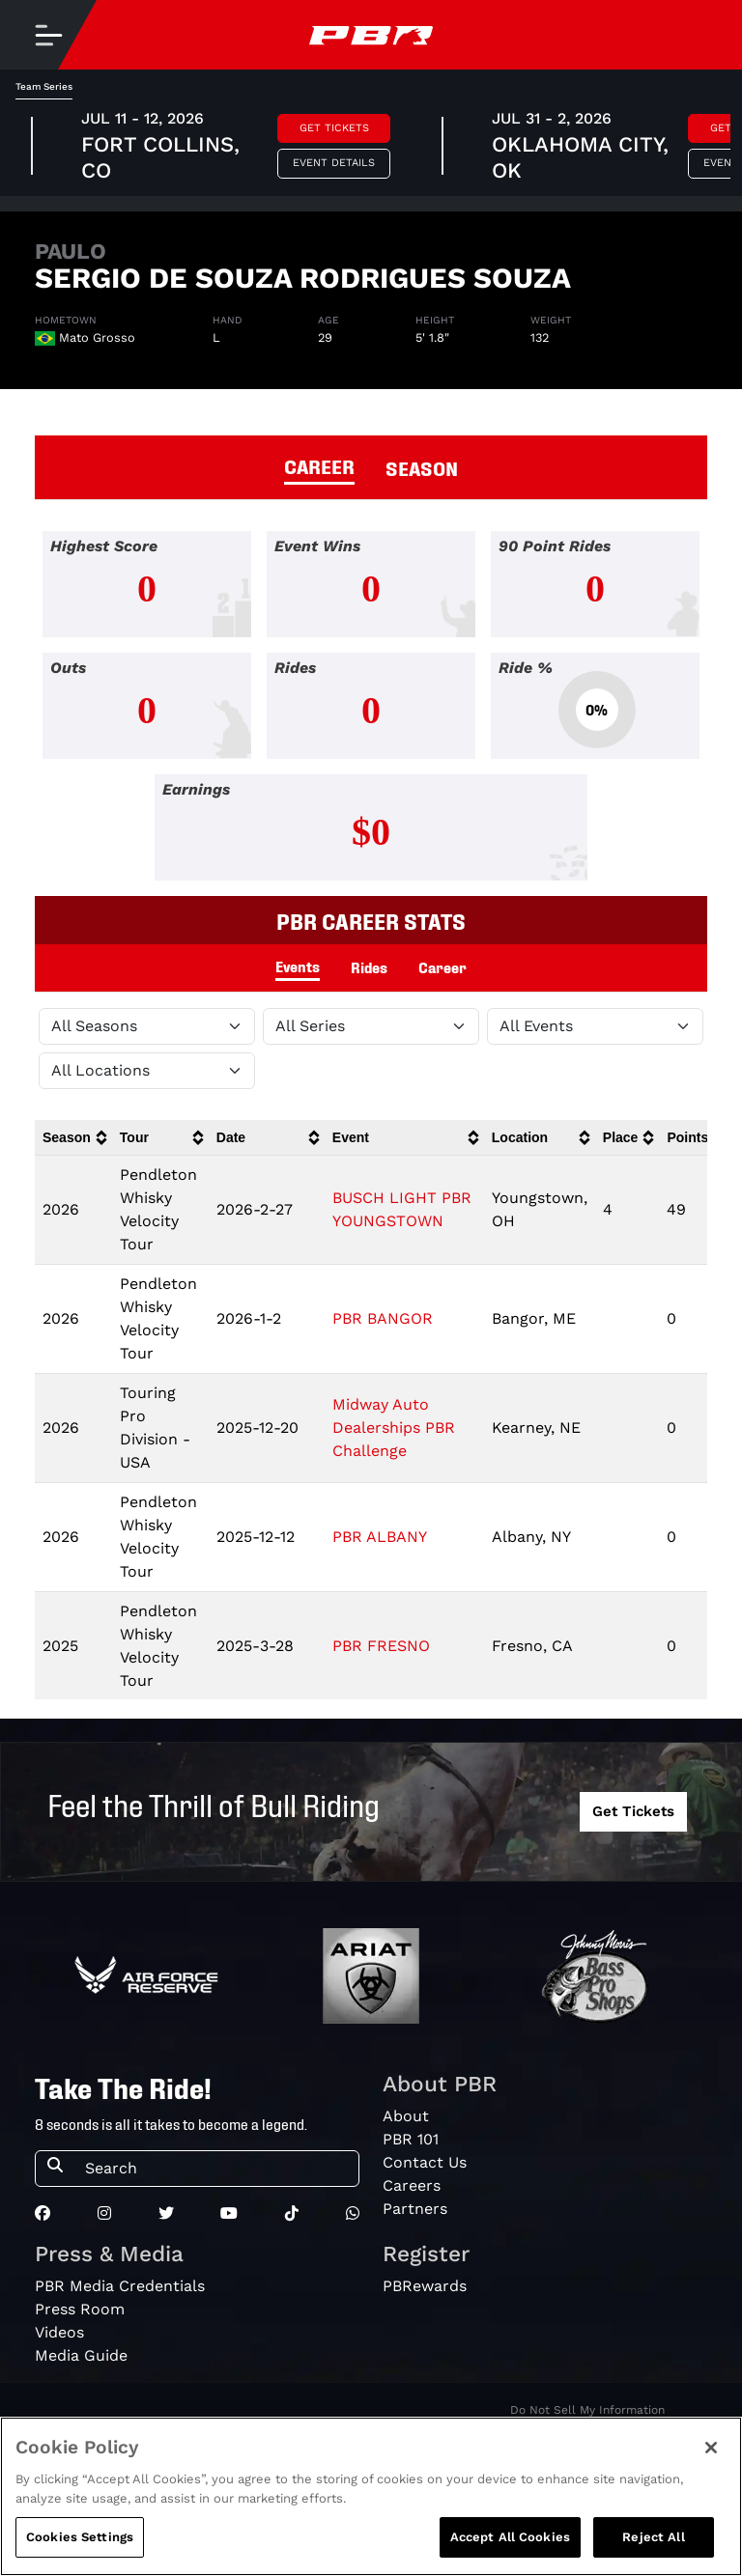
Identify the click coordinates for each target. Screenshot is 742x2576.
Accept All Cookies (510, 2552)
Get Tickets (334, 128)
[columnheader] (73, 1138)
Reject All (653, 2552)
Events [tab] (297, 965)
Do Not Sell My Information (587, 2410)
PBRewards (425, 2286)
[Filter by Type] (595, 1026)
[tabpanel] (371, 713)
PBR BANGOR (382, 1318)
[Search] (215, 2168)
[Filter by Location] (147, 1070)
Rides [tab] (369, 966)
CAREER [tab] (319, 465)
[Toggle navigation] (48, 35)
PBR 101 (411, 2139)
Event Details (334, 162)
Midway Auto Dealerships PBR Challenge (393, 1427)
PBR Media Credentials (120, 2286)
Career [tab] (442, 966)
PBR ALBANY (379, 1536)
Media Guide (81, 2355)
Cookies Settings (79, 2552)
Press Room (80, 2309)
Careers (412, 2185)
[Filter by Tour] (371, 1026)
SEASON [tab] (421, 467)
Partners (415, 2208)
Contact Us (425, 2162)
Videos (59, 2332)
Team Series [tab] (43, 86)
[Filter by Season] (147, 1026)
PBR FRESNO (381, 1646)
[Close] (711, 2463)
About (406, 2116)
